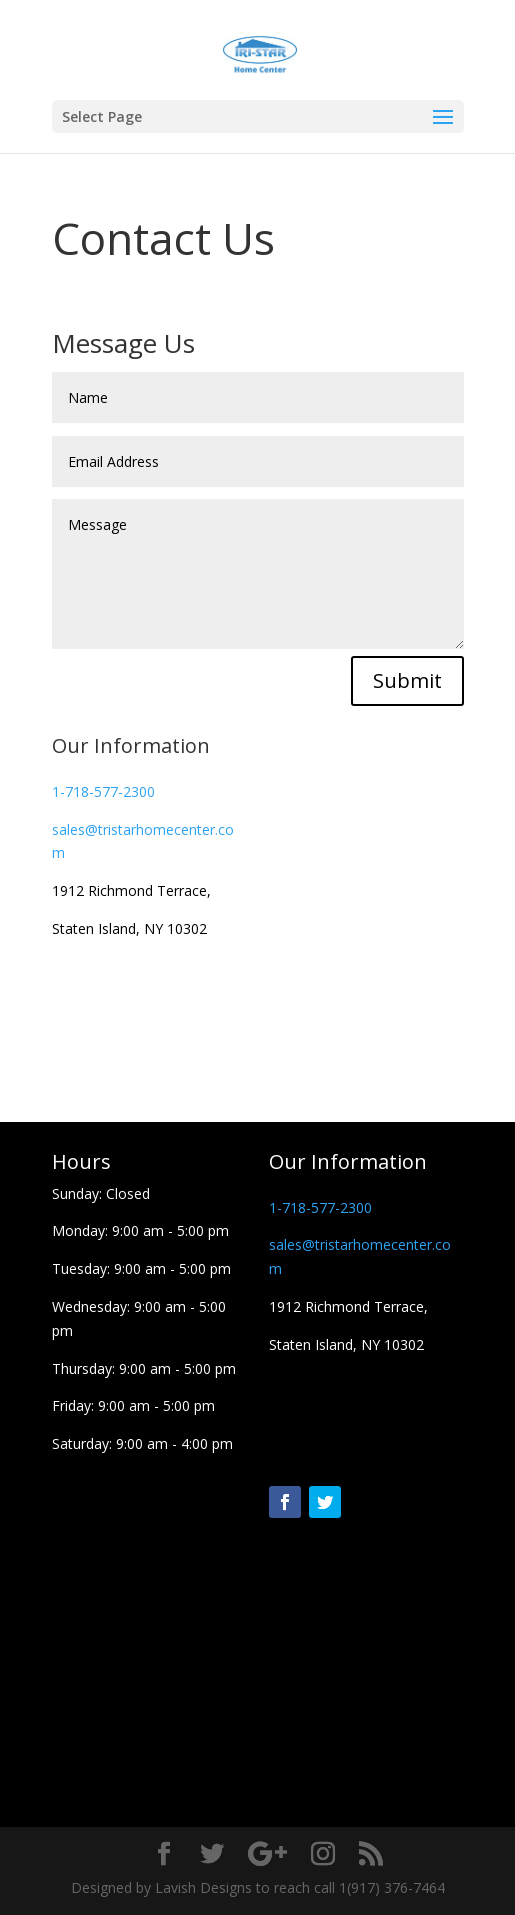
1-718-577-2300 (103, 791)
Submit (407, 680)
